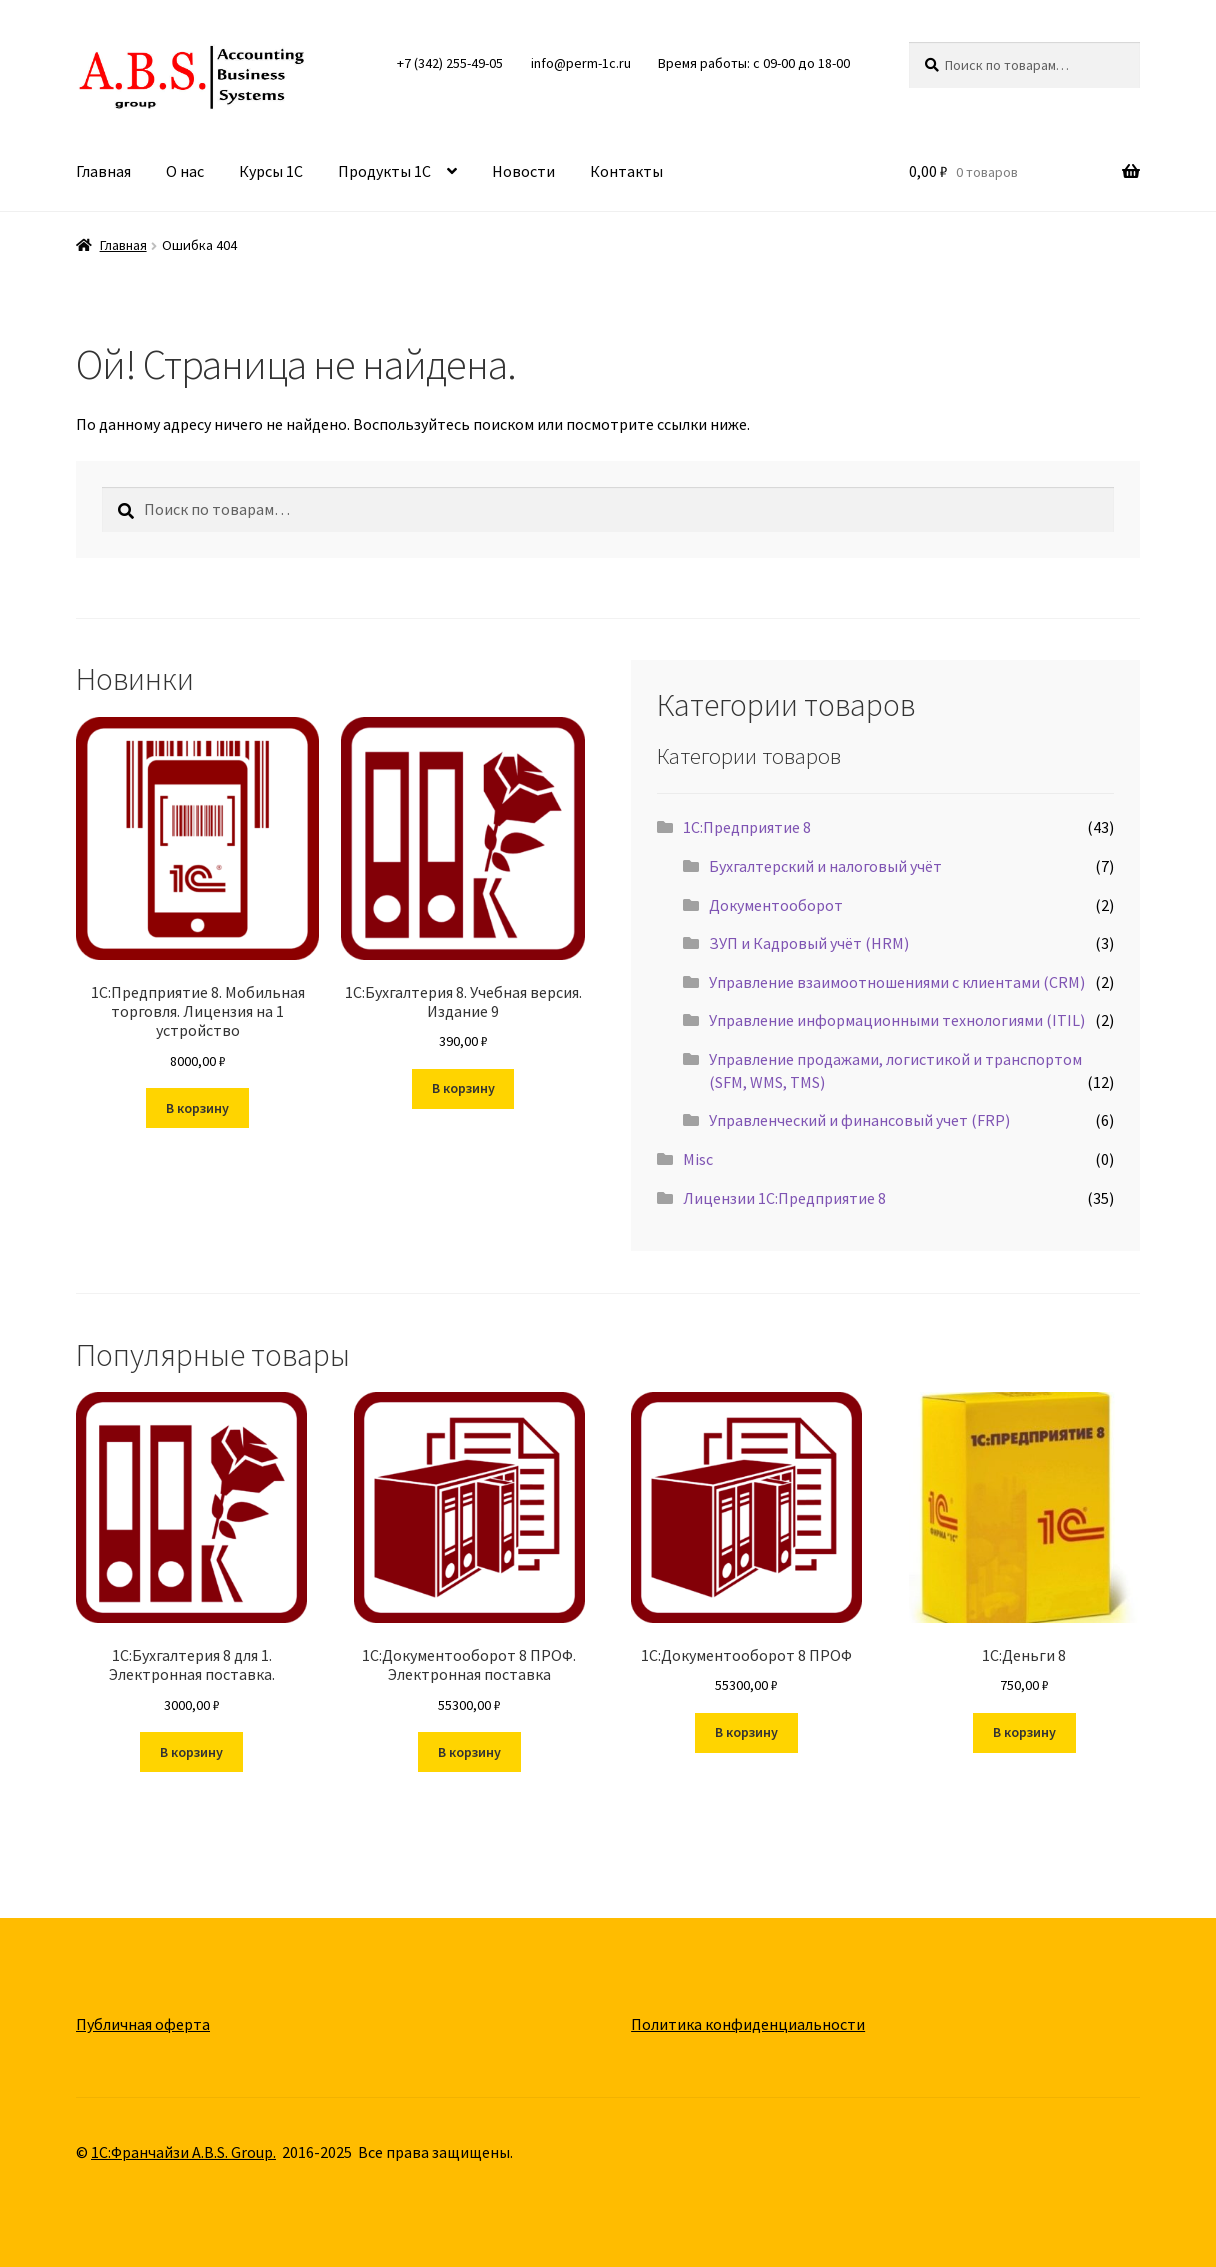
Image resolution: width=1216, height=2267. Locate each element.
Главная (103, 171)
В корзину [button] (197, 1108)
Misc (698, 1159)
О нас (185, 171)
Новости (523, 171)
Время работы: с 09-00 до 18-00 (754, 63)
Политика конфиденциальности (748, 2024)
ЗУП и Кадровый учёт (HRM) (809, 943)
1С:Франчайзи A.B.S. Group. (183, 2152)
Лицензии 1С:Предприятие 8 (784, 1198)
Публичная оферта (143, 2024)
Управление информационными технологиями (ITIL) (897, 1020)
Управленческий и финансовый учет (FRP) (859, 1120)
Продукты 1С (384, 171)
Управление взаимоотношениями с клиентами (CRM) (897, 982)
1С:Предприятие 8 (747, 827)
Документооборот (776, 905)
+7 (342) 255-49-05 (450, 63)
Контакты (626, 171)
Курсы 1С (271, 171)
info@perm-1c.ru (581, 63)
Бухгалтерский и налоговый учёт (825, 866)
